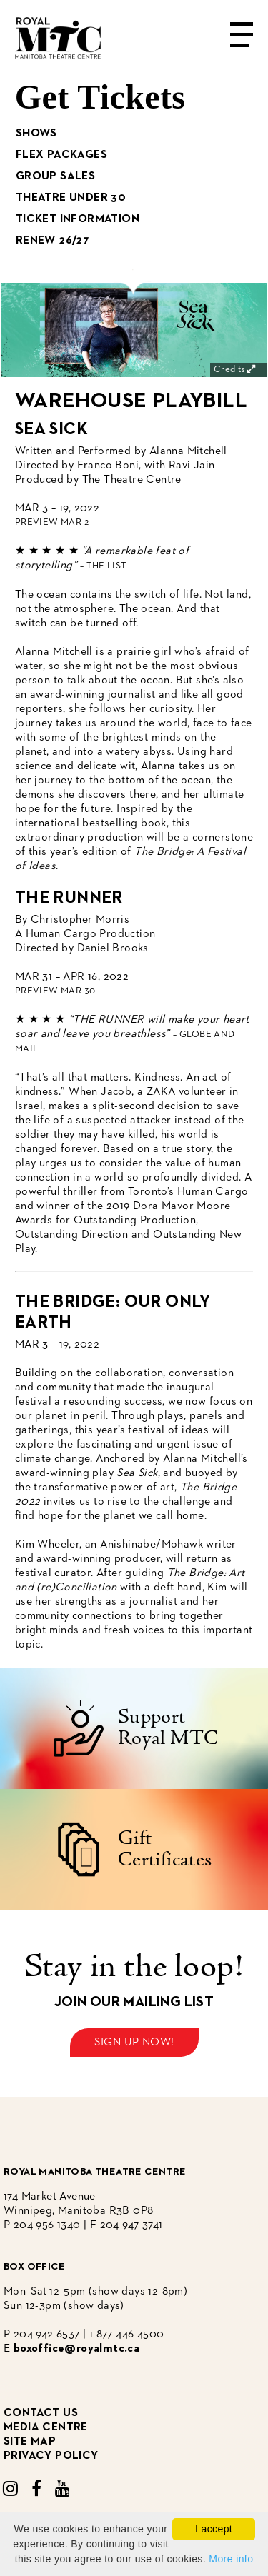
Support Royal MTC (168, 1728)
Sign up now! (134, 2042)
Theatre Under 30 (71, 198)
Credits (236, 369)
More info (231, 2559)
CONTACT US (41, 2413)
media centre (46, 2427)
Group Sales (55, 176)
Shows (36, 133)
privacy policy (51, 2456)
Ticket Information (77, 219)
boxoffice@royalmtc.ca (76, 2349)
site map (30, 2441)
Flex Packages (61, 155)
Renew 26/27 (52, 240)
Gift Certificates (165, 1849)
